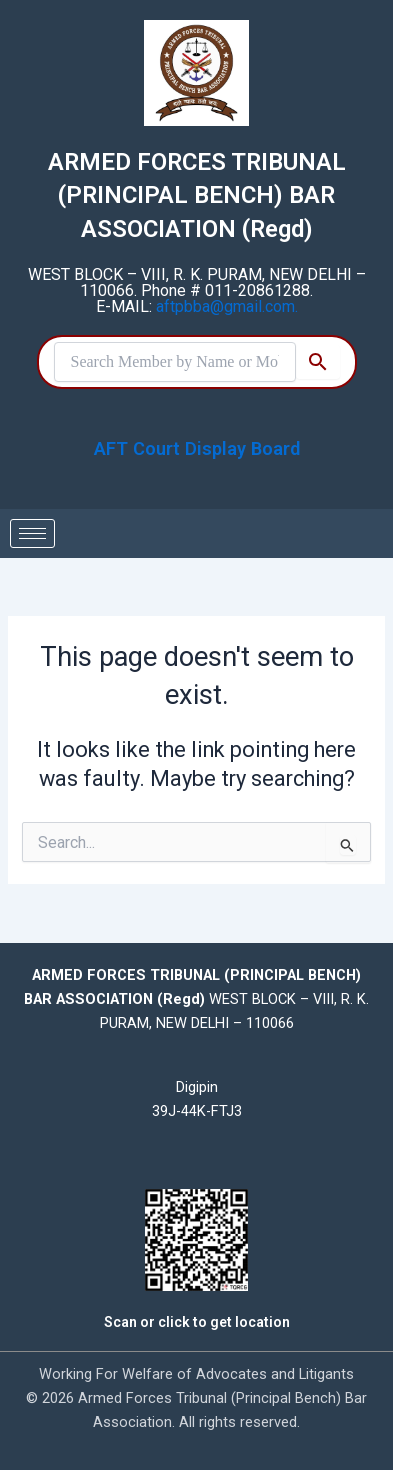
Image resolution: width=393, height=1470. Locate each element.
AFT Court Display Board (197, 448)
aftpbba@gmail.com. (227, 306)
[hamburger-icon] (32, 533)
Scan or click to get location (197, 1322)
